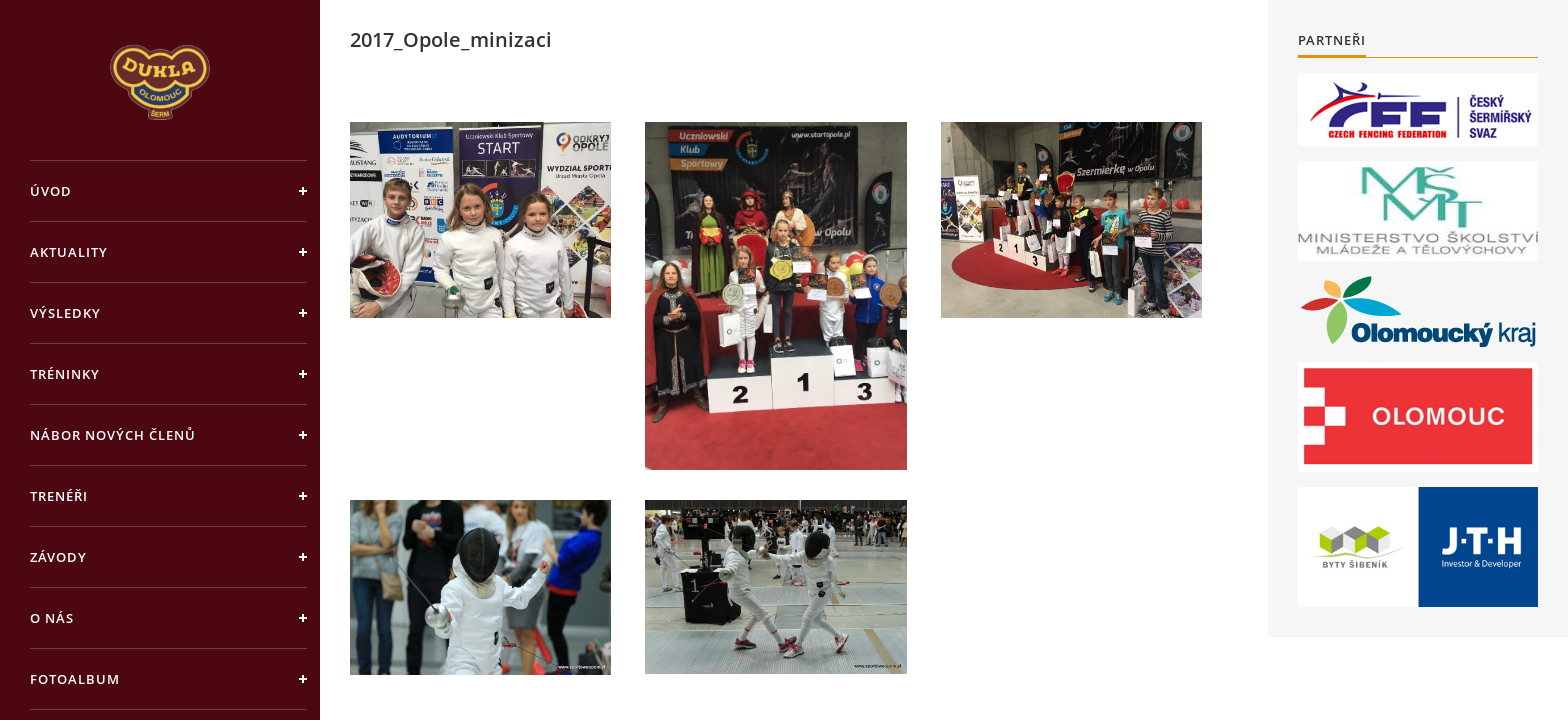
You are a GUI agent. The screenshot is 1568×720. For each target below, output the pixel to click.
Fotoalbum (75, 679)
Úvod (51, 191)
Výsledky (65, 313)
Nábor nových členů (113, 435)
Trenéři (59, 496)
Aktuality (69, 252)
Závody (58, 557)
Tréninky (65, 374)
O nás (52, 618)
